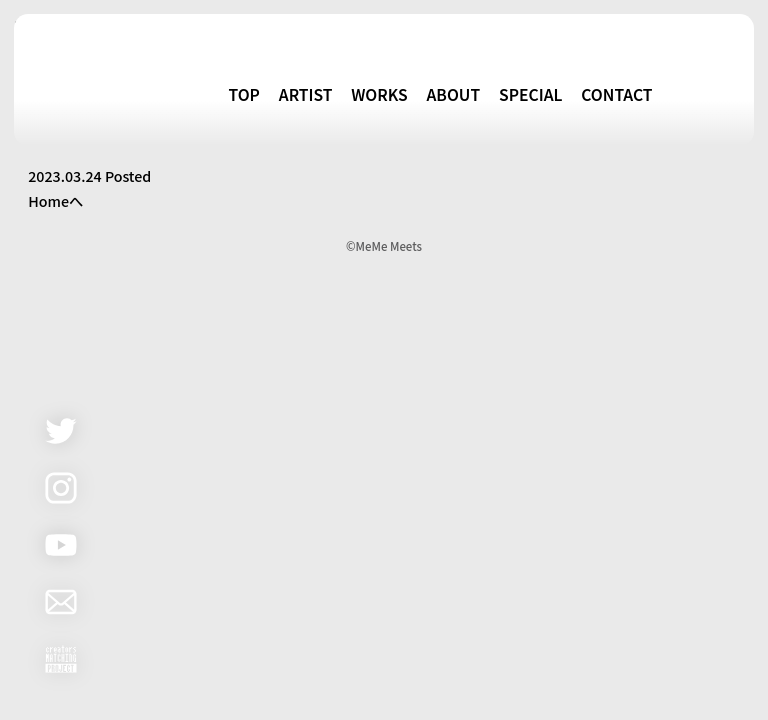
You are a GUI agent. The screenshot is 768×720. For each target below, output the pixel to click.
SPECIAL (530, 94)
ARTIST (306, 94)
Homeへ (55, 200)
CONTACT (616, 94)
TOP (244, 94)
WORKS (379, 94)
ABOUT (453, 94)
